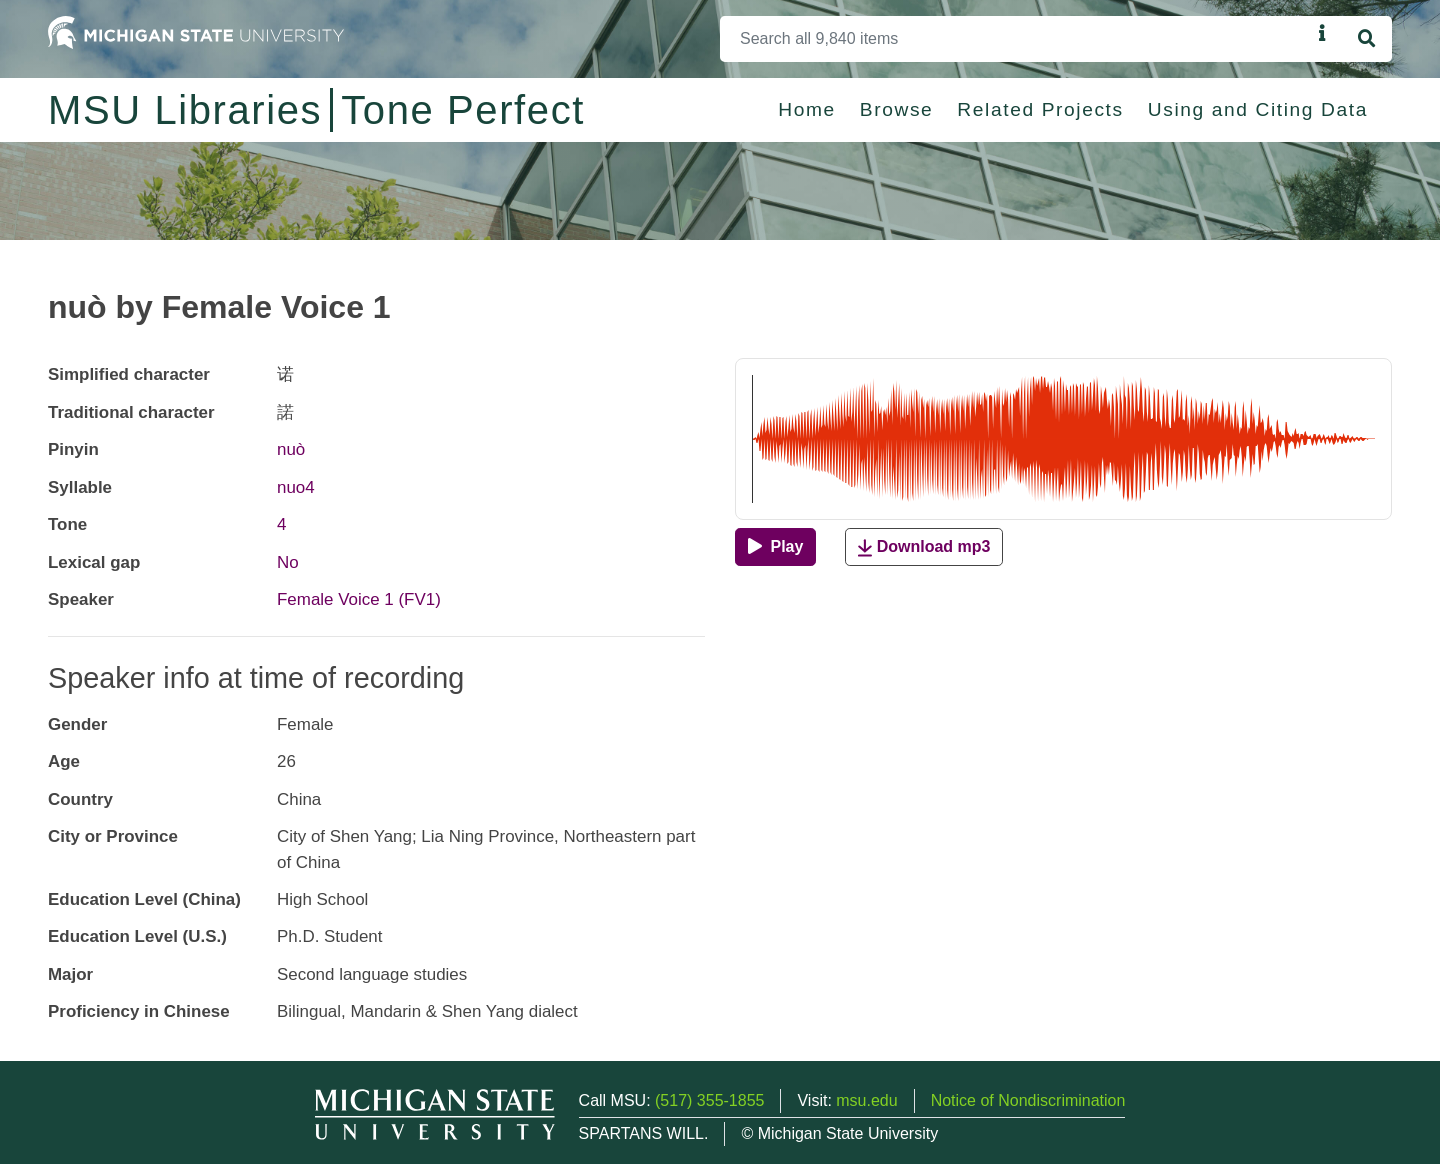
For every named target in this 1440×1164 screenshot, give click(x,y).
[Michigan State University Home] (196, 31)
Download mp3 (924, 547)
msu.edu (866, 1100)
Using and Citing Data (1258, 109)
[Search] (1015, 39)
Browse (897, 109)
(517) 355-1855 (709, 1100)
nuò (291, 449)
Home (807, 109)
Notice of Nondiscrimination (1028, 1100)
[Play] (775, 547)
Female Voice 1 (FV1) (359, 599)
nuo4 (296, 487)
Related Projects (1040, 109)
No (288, 562)
